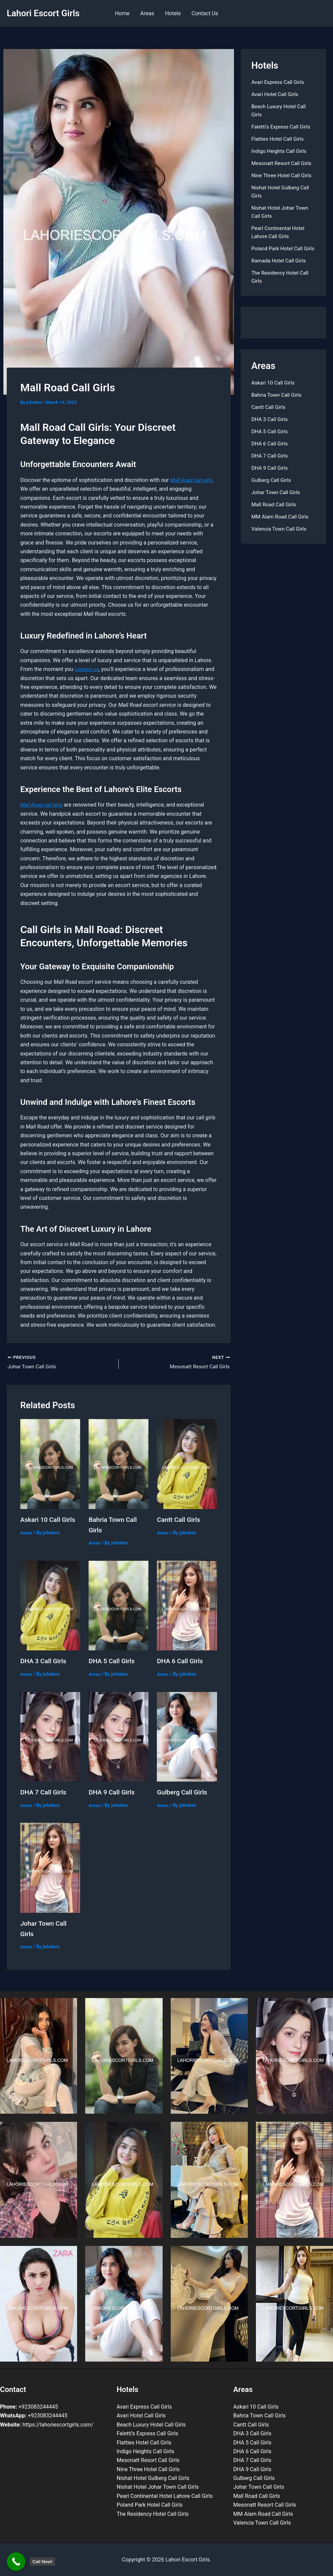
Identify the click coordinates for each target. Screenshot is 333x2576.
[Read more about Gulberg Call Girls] (187, 1736)
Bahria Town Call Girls (278, 403)
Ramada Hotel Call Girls (280, 268)
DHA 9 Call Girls (113, 1792)
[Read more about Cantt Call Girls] (187, 1464)
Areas (147, 13)
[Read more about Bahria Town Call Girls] (118, 1464)
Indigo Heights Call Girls (280, 151)
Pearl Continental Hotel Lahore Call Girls (165, 2495)
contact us (87, 669)
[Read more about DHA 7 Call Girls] (50, 1736)
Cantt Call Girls (179, 1520)
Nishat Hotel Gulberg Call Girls (153, 2477)
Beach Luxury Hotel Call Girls (151, 2423)
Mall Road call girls (192, 480)
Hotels (173, 13)
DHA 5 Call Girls (113, 1661)
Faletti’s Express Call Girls (282, 126)
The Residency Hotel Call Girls (153, 2513)
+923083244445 (29, 2406)
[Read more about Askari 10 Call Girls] (50, 1464)
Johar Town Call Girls (277, 500)
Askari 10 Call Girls (49, 1520)
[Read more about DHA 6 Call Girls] (187, 1605)
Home (122, 13)
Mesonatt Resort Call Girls (283, 163)
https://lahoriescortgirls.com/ (46, 2423)
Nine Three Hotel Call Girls (283, 175)
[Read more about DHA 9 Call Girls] (118, 1736)
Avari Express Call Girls (279, 82)
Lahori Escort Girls (43, 13)
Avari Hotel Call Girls (276, 94)
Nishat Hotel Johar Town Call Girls (158, 2486)
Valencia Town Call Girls (280, 537)
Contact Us (205, 13)
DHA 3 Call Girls (44, 1661)
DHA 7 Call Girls (44, 1792)
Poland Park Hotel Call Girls (150, 2504)
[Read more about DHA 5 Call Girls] (118, 1605)
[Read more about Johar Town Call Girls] (50, 1867)
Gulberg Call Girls (183, 1792)
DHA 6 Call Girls (181, 1661)
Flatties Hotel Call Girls (279, 139)
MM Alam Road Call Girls (281, 524)
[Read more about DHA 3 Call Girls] (50, 1605)
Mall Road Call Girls (275, 512)
